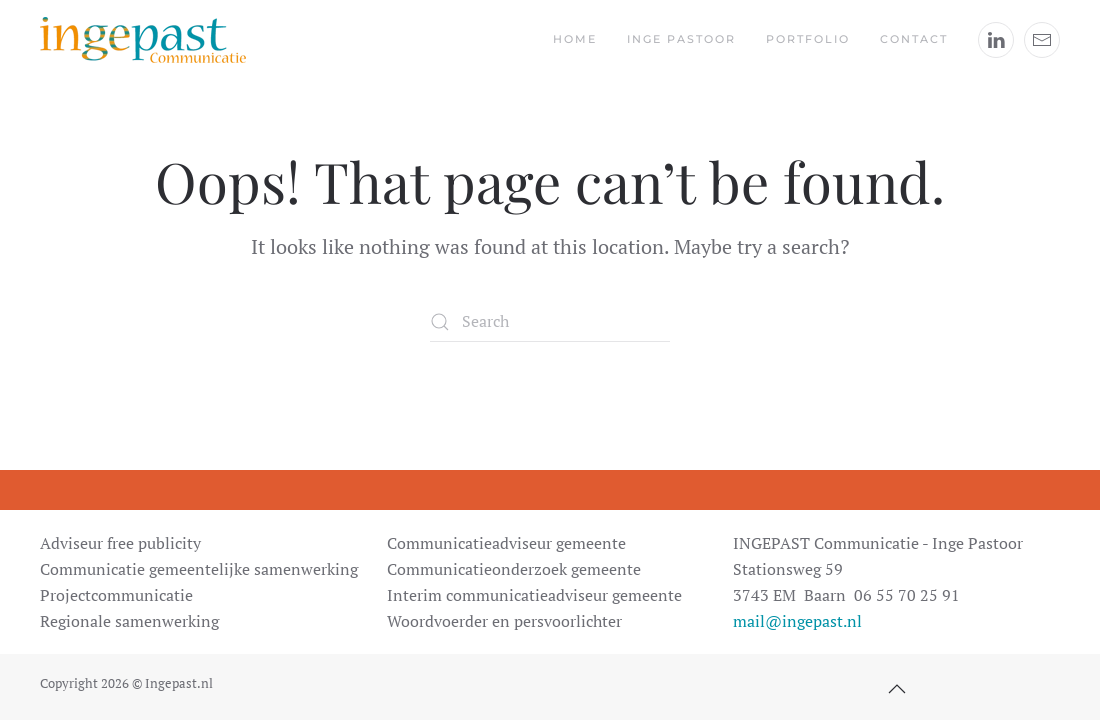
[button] (897, 689)
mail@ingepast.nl (797, 621)
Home (575, 39)
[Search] (550, 322)
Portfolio (808, 39)
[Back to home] (143, 40)
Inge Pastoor (681, 39)
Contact (914, 39)
